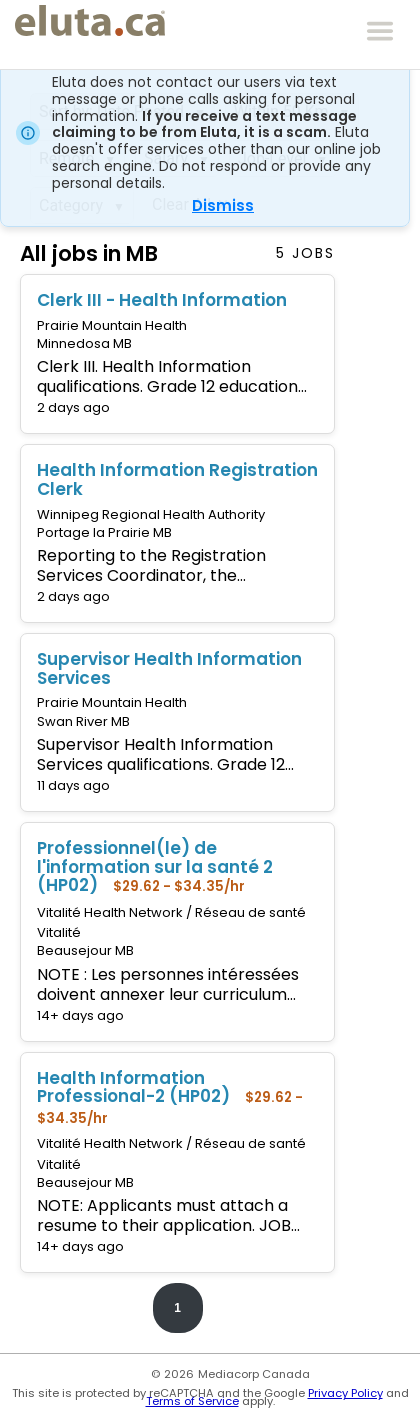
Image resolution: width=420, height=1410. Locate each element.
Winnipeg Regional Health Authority (151, 514)
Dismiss (223, 205)
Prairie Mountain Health (112, 325)
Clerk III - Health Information (162, 300)
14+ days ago (80, 1015)
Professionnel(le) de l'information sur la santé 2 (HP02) (155, 866)
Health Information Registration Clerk (177, 479)
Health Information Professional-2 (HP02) (133, 1087)
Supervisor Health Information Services (169, 668)
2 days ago (73, 407)
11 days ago (73, 785)
